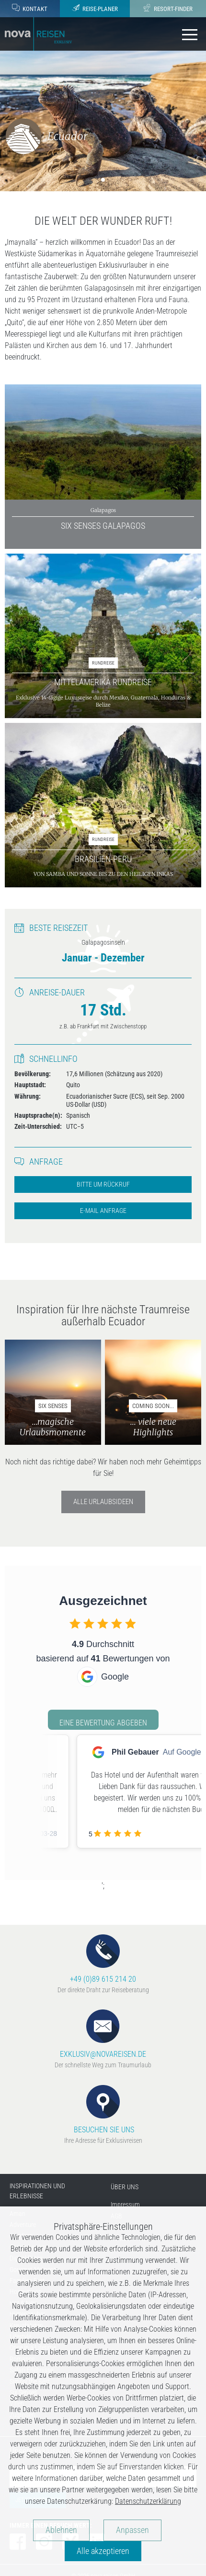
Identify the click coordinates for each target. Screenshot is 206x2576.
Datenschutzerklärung (148, 2501)
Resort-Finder (168, 8)
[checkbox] (75, 1623)
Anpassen (132, 2530)
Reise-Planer (95, 8)
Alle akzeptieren (103, 2551)
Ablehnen (61, 2530)
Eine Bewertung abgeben (103, 1722)
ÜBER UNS (124, 2187)
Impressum (125, 2204)
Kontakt (29, 8)
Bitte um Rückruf (103, 1184)
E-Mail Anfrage (103, 1211)
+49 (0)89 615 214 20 (103, 1959)
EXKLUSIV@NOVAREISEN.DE (103, 2034)
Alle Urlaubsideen (103, 1501)
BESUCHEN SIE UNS (103, 2109)
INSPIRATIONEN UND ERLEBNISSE (37, 2190)
